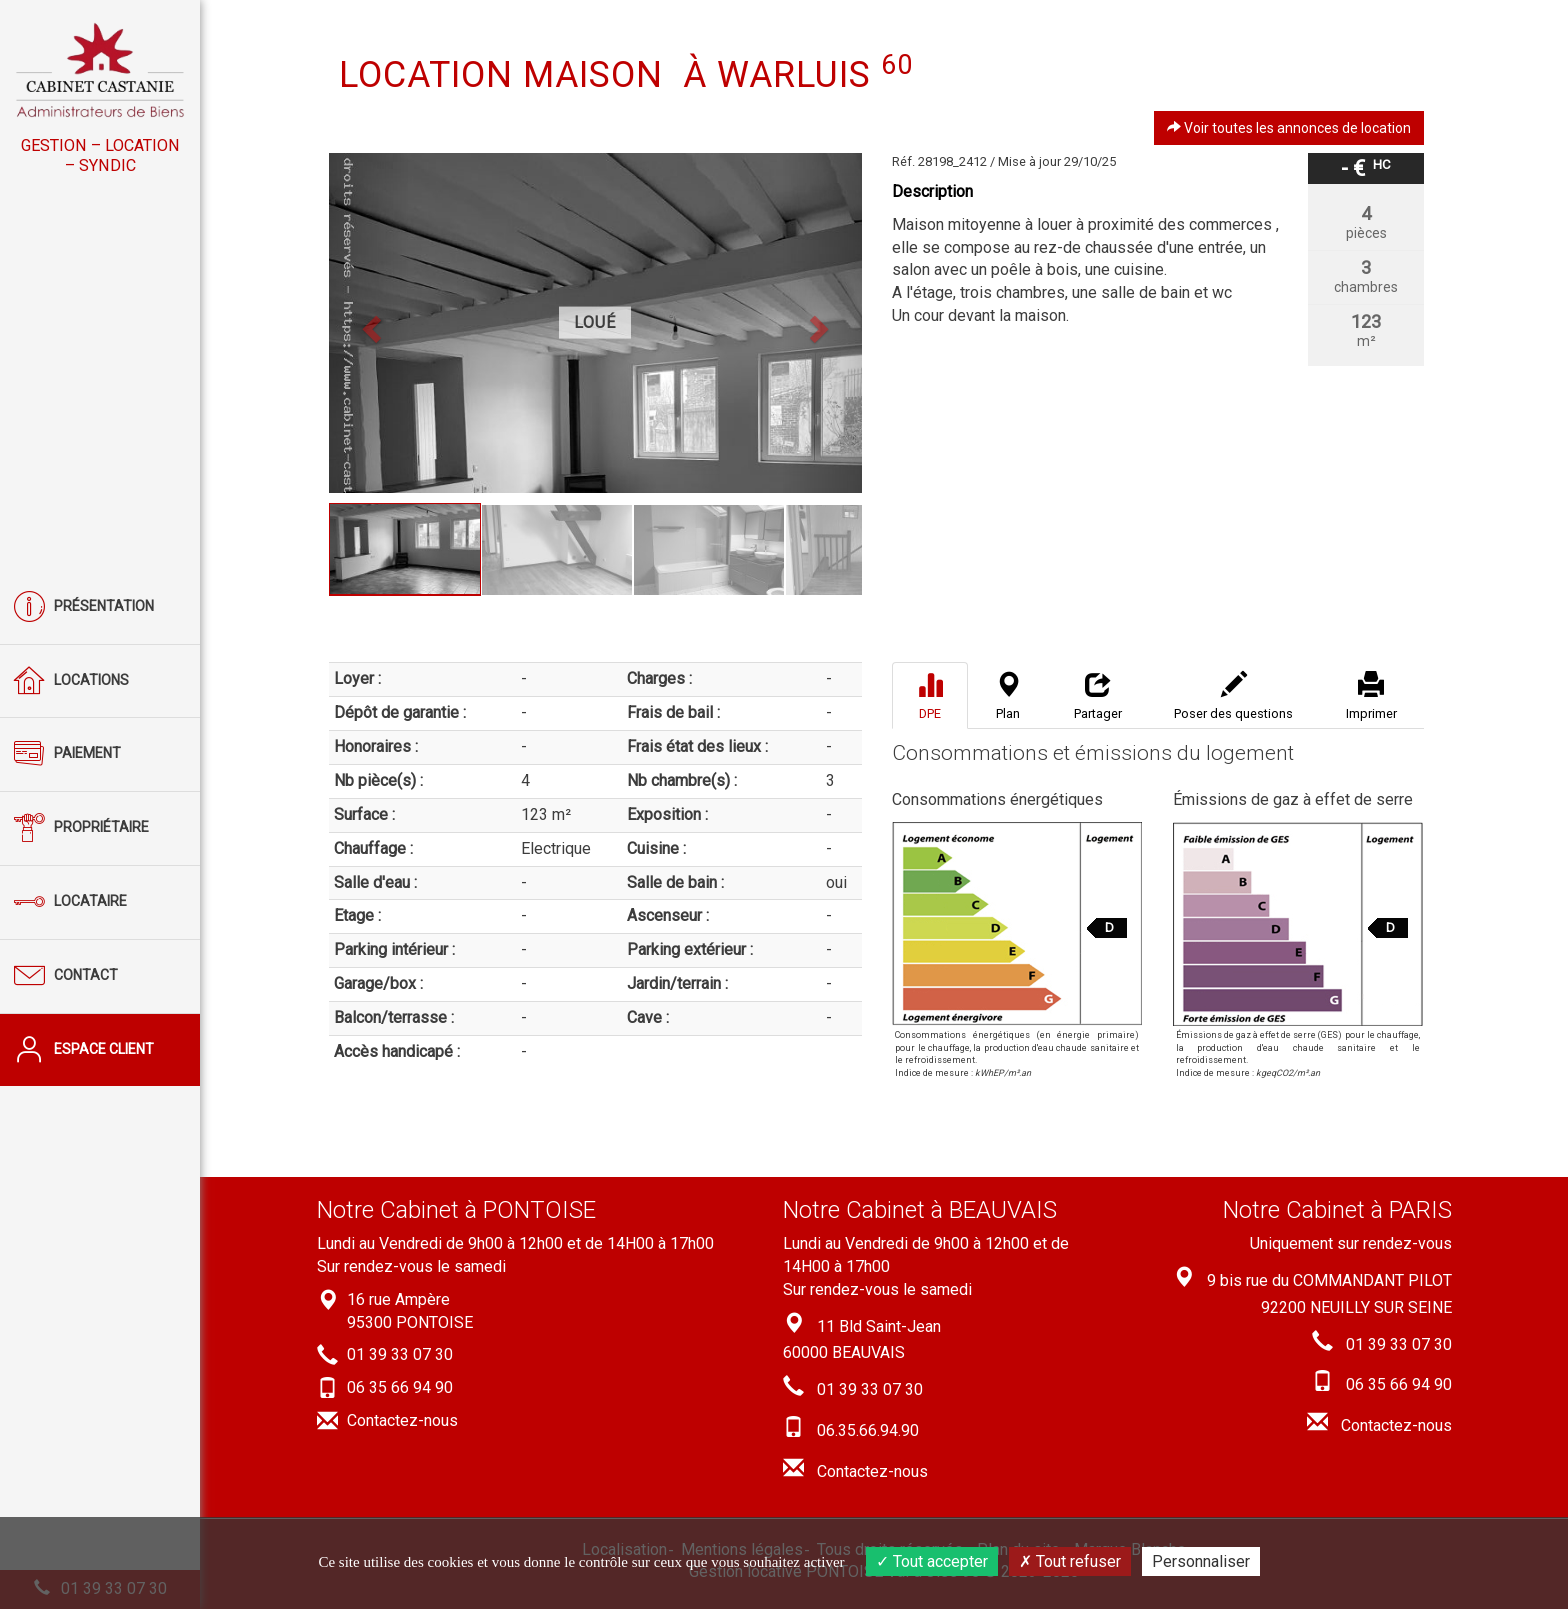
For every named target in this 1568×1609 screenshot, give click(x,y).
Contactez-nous (402, 1420)
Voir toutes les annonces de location (1289, 128)
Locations (71, 681)
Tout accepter (932, 1561)
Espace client (84, 1050)
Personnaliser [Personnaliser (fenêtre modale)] (1201, 1561)
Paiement (67, 754)
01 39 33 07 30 (400, 1355)
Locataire (70, 902)
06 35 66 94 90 (400, 1387)
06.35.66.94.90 (868, 1430)
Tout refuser (1070, 1561)
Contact (66, 976)
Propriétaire (81, 828)
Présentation (84, 607)
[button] (369, 323)
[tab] (930, 695)
